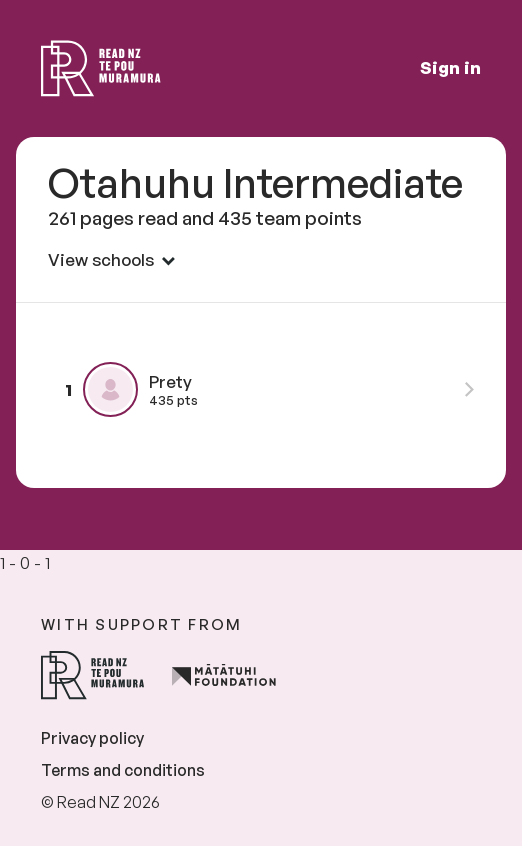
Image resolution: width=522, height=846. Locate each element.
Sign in (450, 67)
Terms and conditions (123, 770)
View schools (111, 259)
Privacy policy (92, 738)
